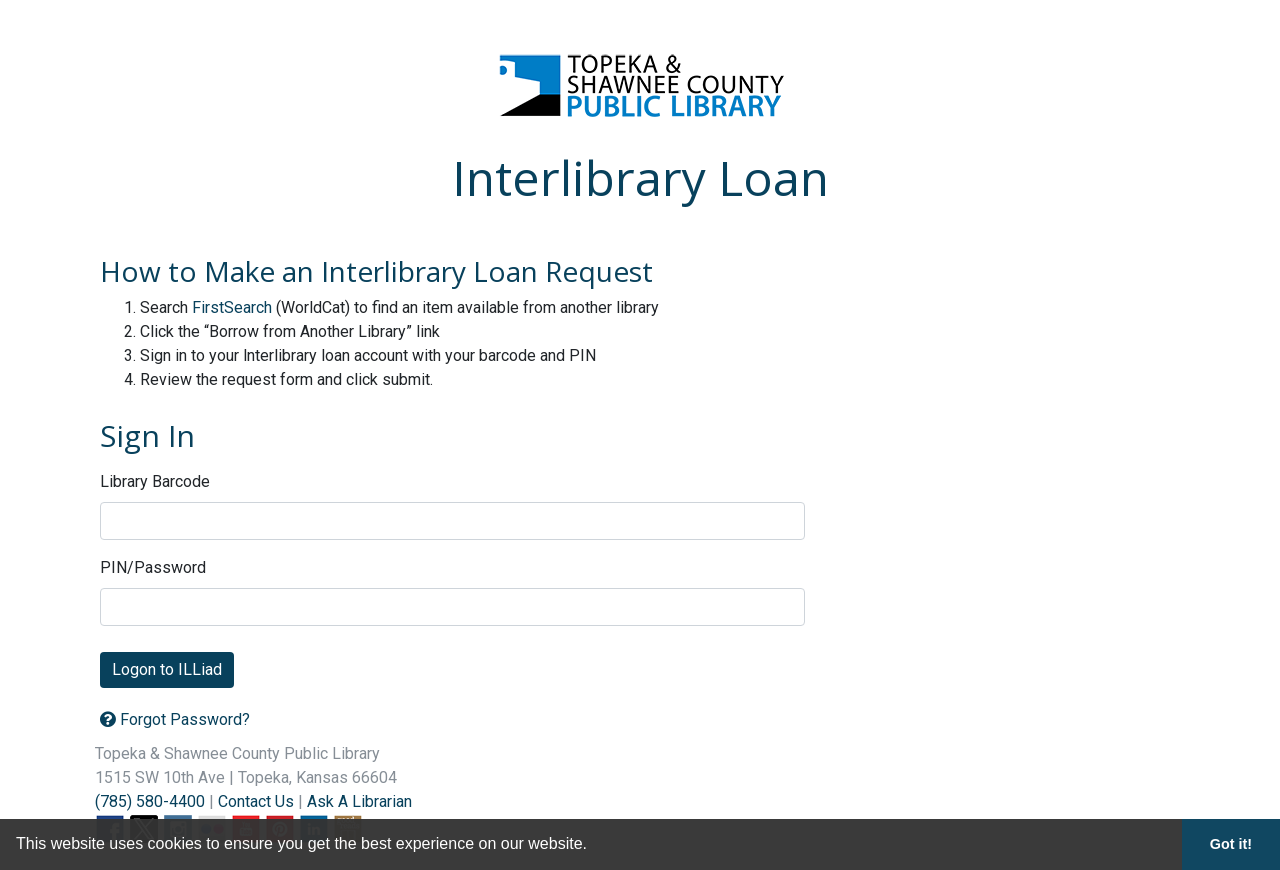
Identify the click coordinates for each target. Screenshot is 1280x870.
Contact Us (256, 801)
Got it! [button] (1231, 844)
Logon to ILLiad (167, 669)
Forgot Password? (175, 719)
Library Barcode (155, 481)
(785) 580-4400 (150, 801)
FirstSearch (232, 307)
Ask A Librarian (359, 801)
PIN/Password (153, 567)
